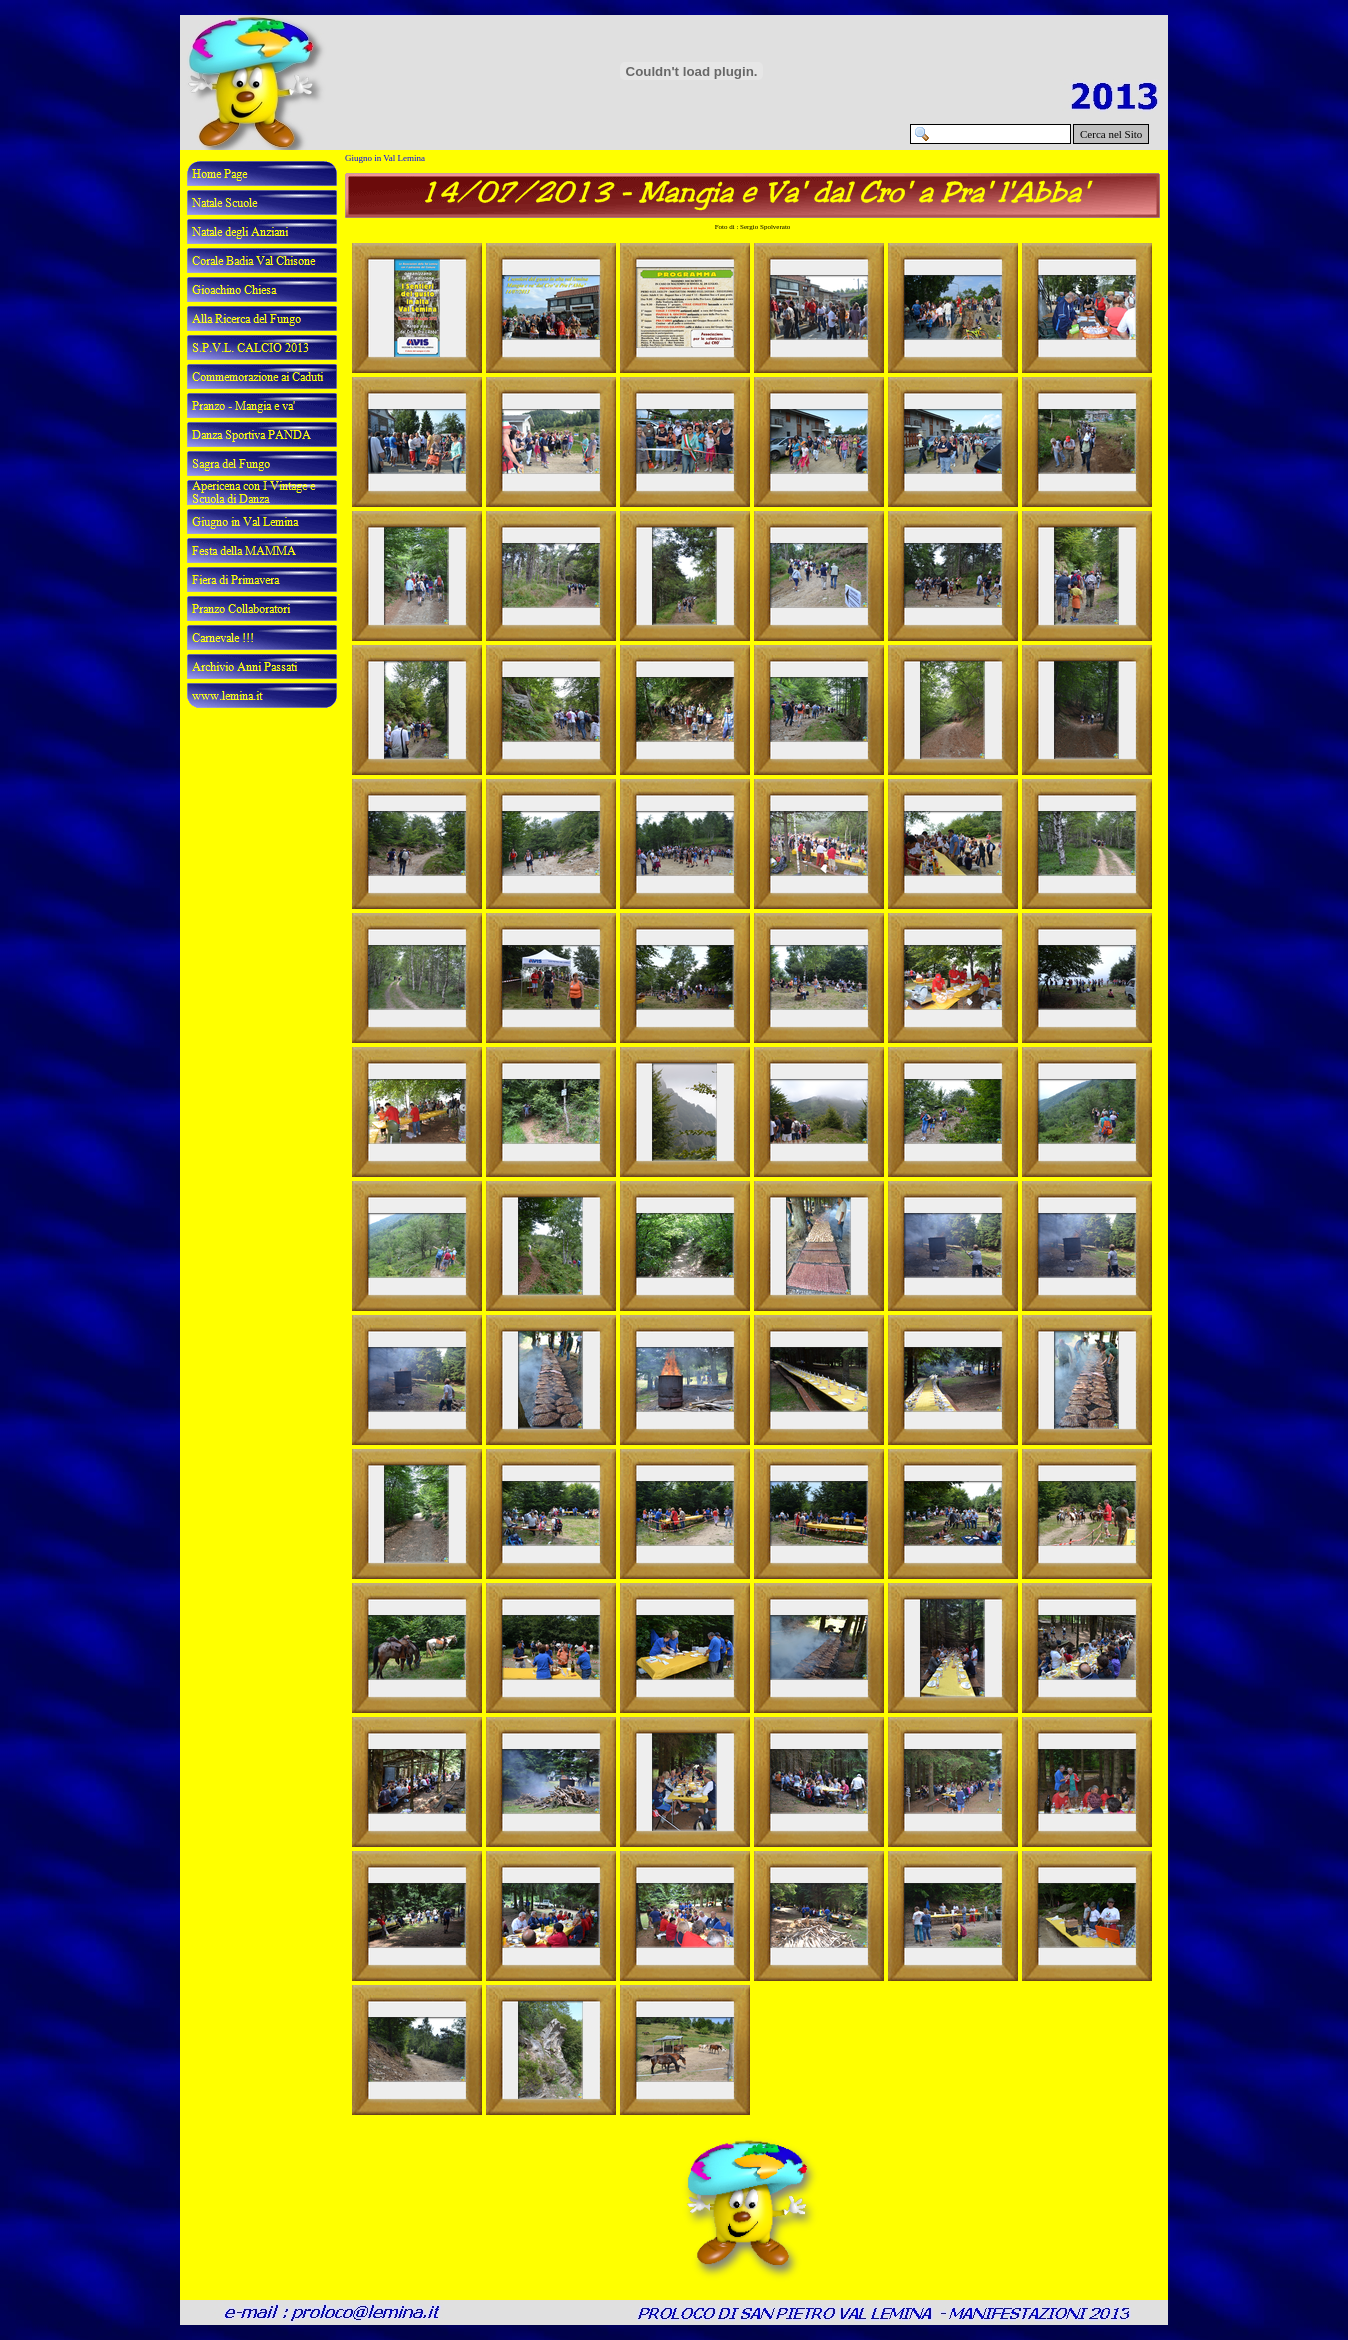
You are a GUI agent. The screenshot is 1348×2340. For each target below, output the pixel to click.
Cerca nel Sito (1111, 134)
